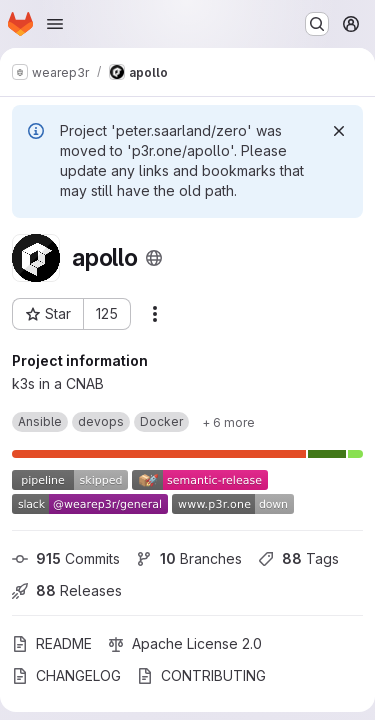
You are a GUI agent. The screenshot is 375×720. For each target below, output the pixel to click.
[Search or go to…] (317, 24)
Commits (66, 558)
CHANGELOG (66, 675)
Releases (67, 590)
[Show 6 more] (228, 422)
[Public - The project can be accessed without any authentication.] (154, 258)
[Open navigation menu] (55, 24)
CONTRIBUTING (201, 675)
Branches (189, 558)
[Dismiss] (339, 131)
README (52, 643)
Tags (298, 558)
